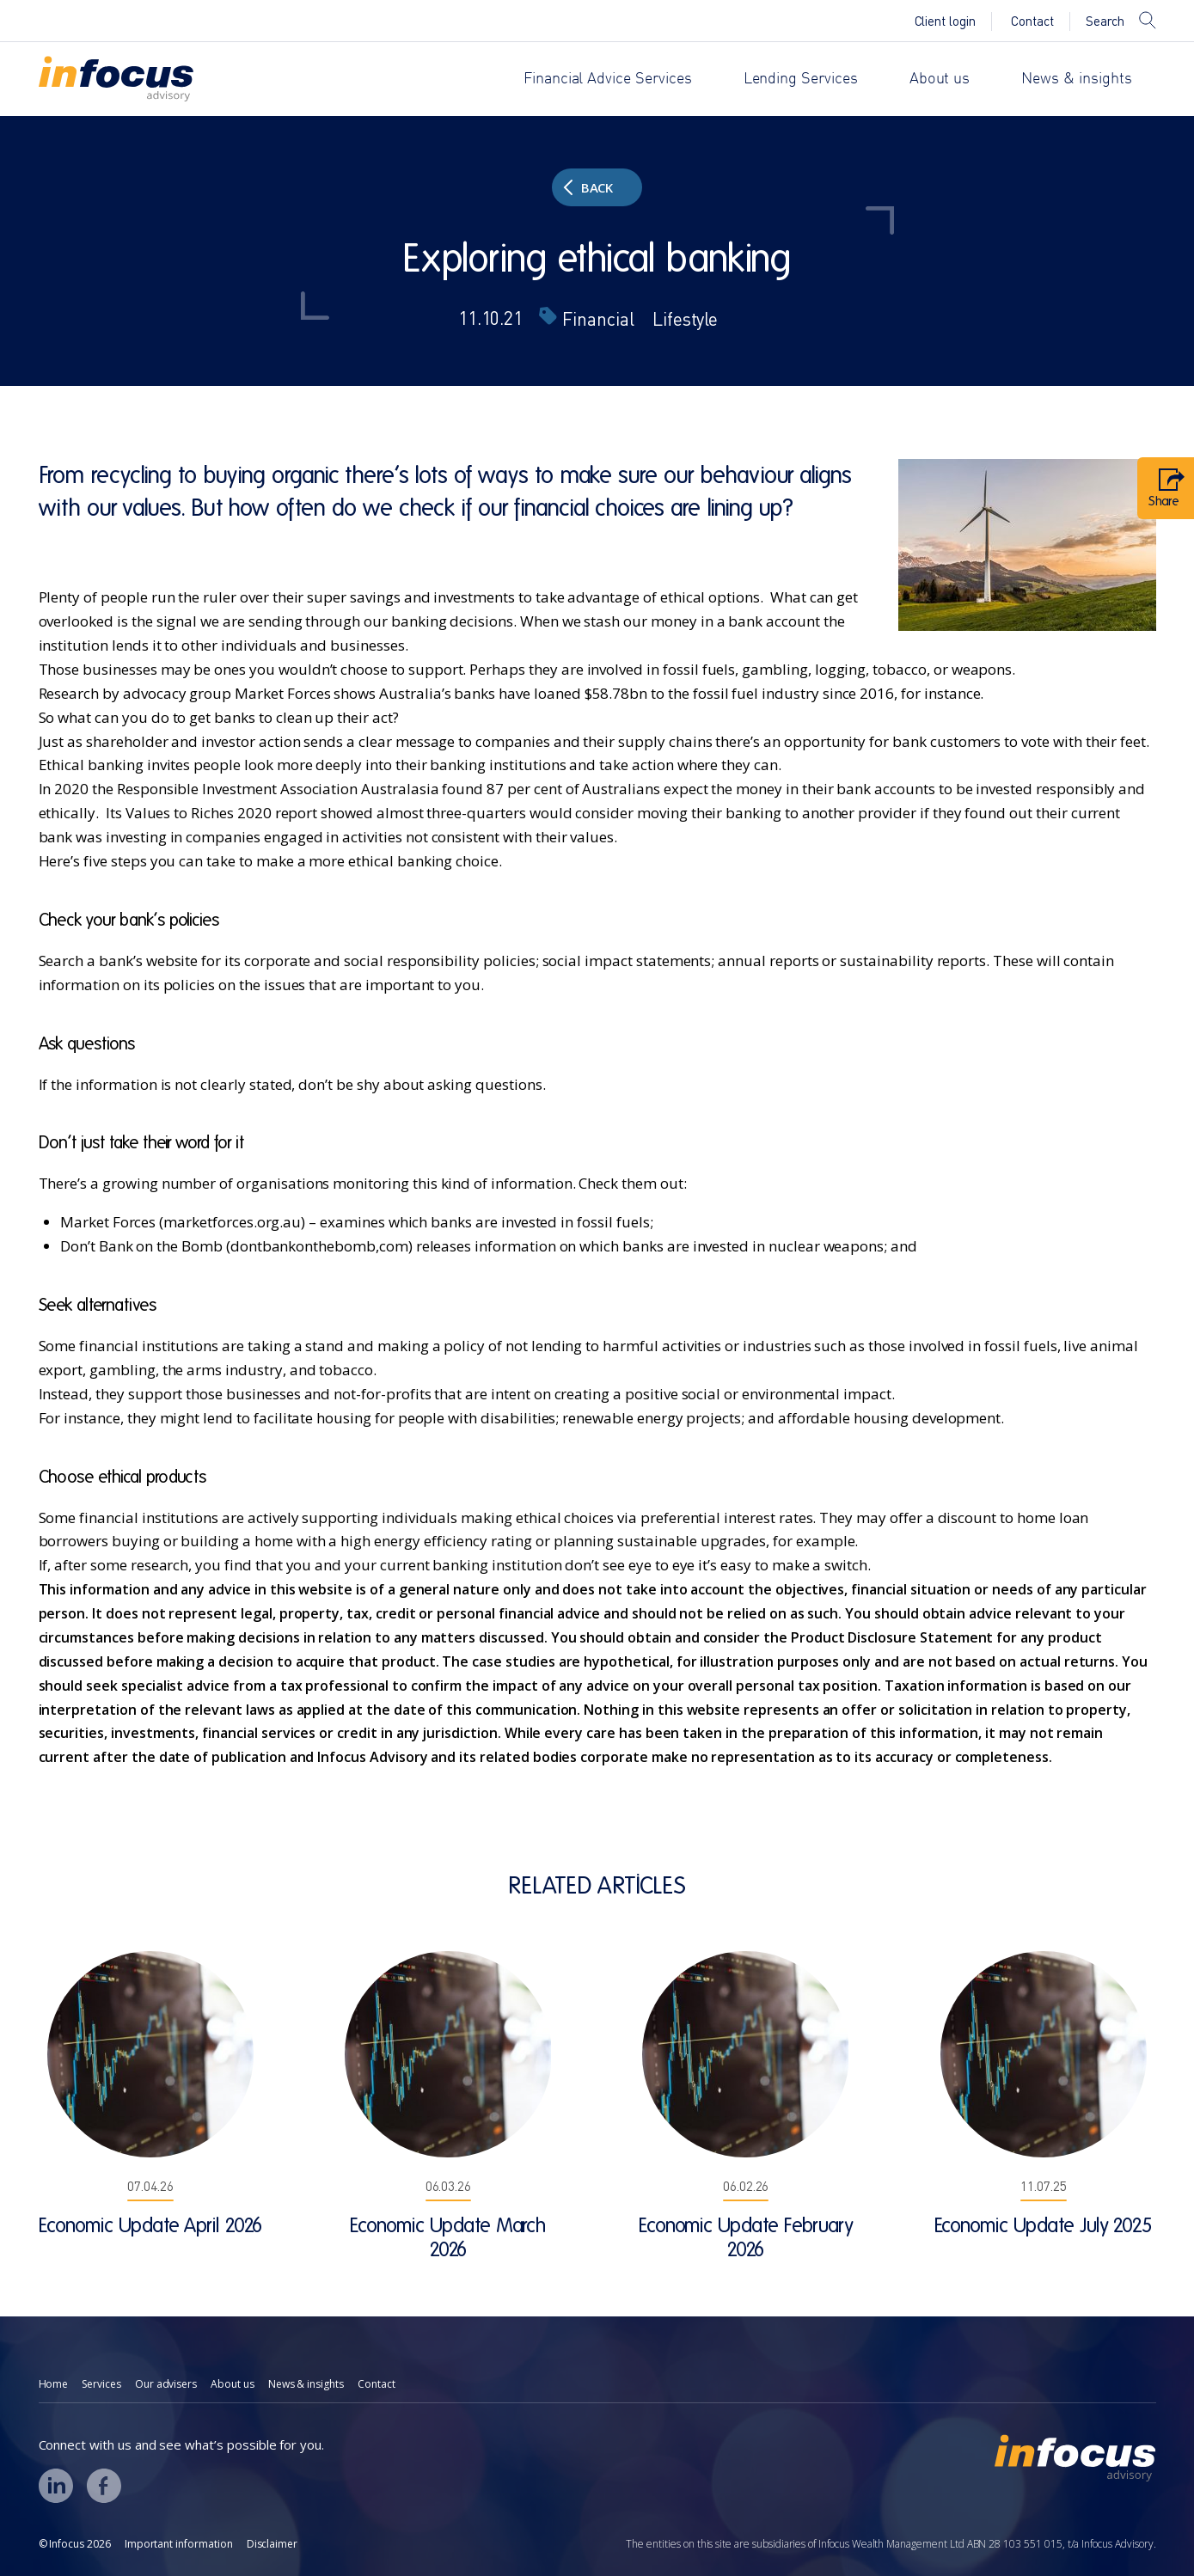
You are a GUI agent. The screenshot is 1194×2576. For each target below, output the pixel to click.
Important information (179, 2543)
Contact (1032, 21)
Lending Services (801, 79)
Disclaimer (272, 2543)
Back (588, 187)
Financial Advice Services (608, 79)
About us (940, 79)
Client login (945, 21)
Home (54, 2384)
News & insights (1076, 79)
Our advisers (166, 2384)
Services (101, 2384)
